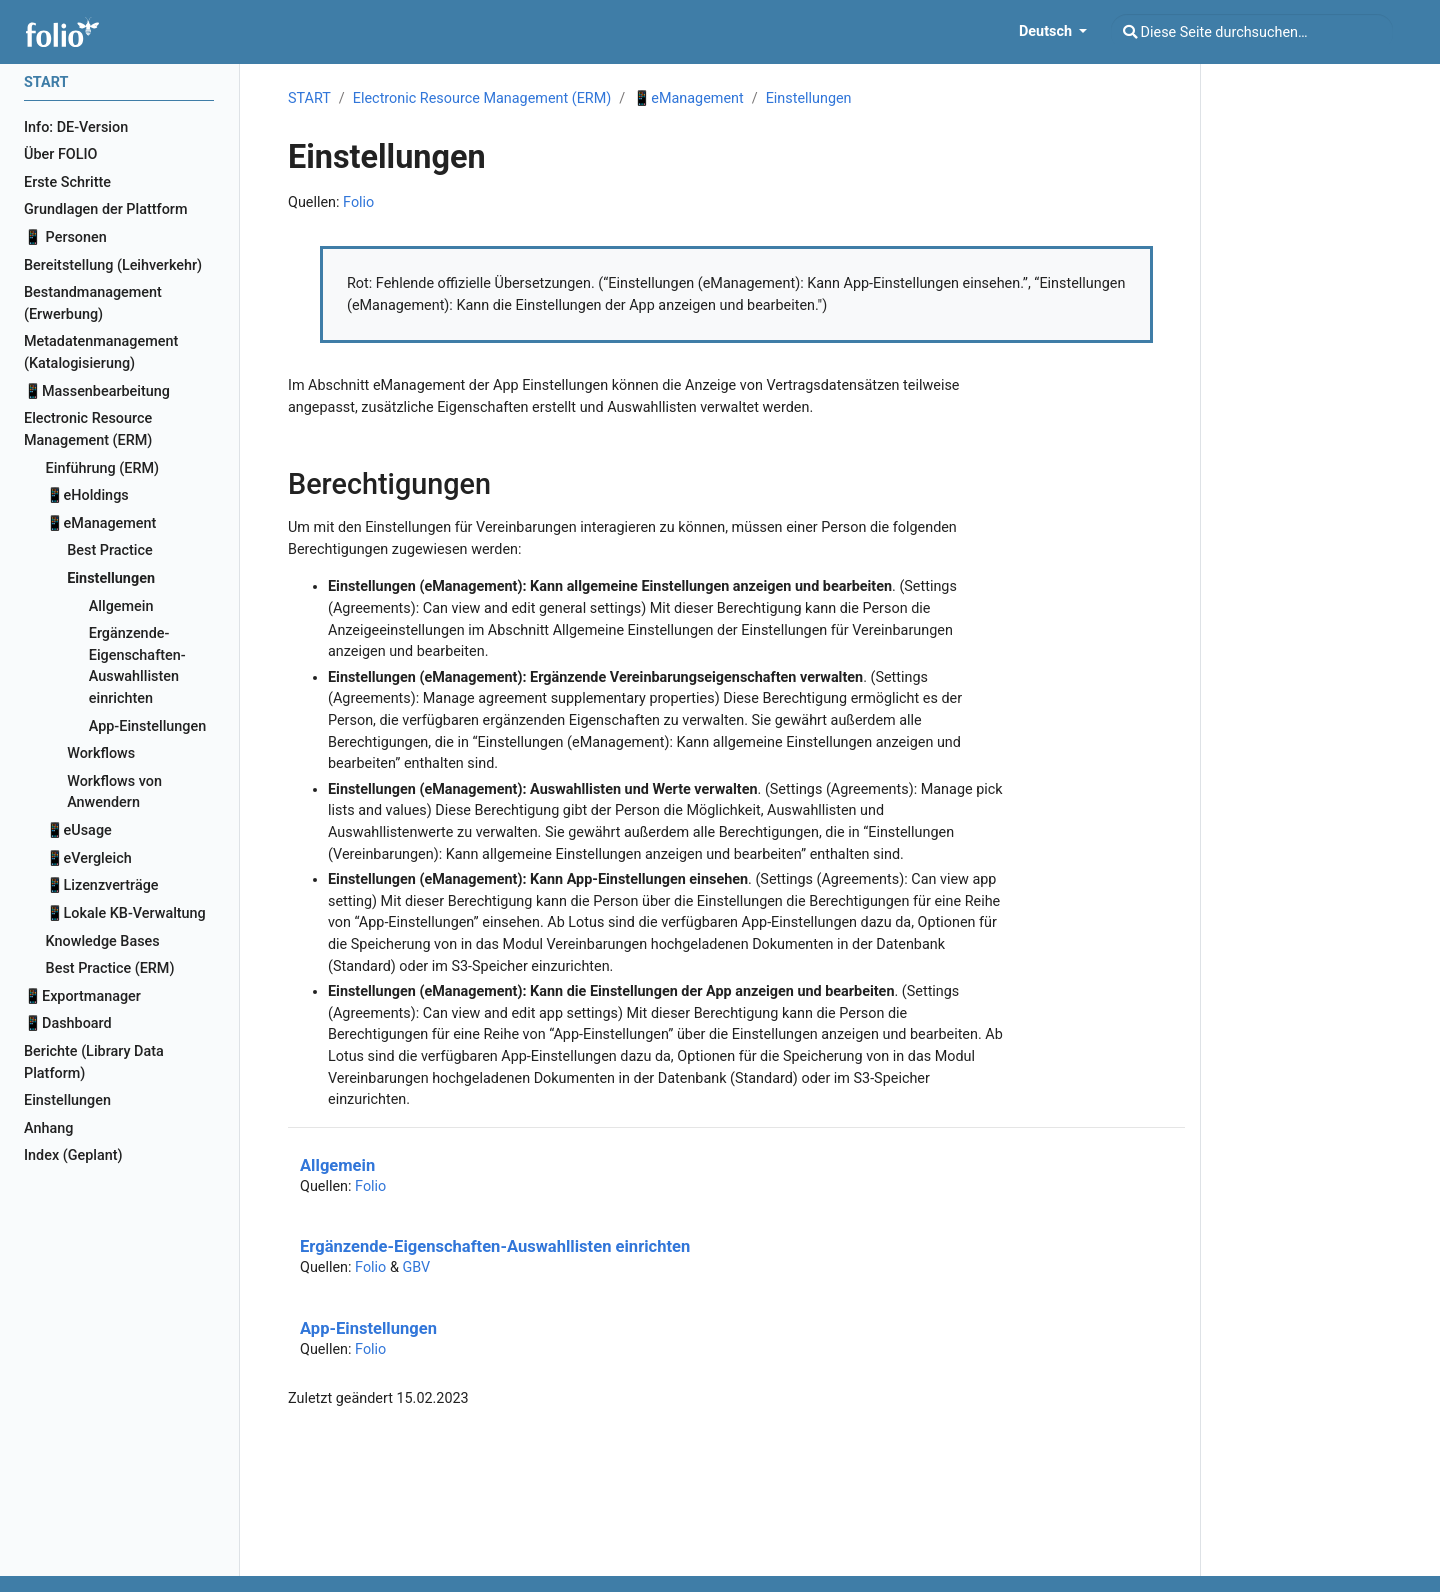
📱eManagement (688, 98)
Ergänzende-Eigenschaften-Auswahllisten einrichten (495, 1246)
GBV (416, 1267)
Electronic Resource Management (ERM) (482, 98)
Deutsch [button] (1047, 31)
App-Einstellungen (368, 1328)
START (309, 98)
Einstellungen (809, 98)
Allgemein (337, 1165)
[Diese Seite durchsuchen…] (1252, 32)
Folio (358, 202)
